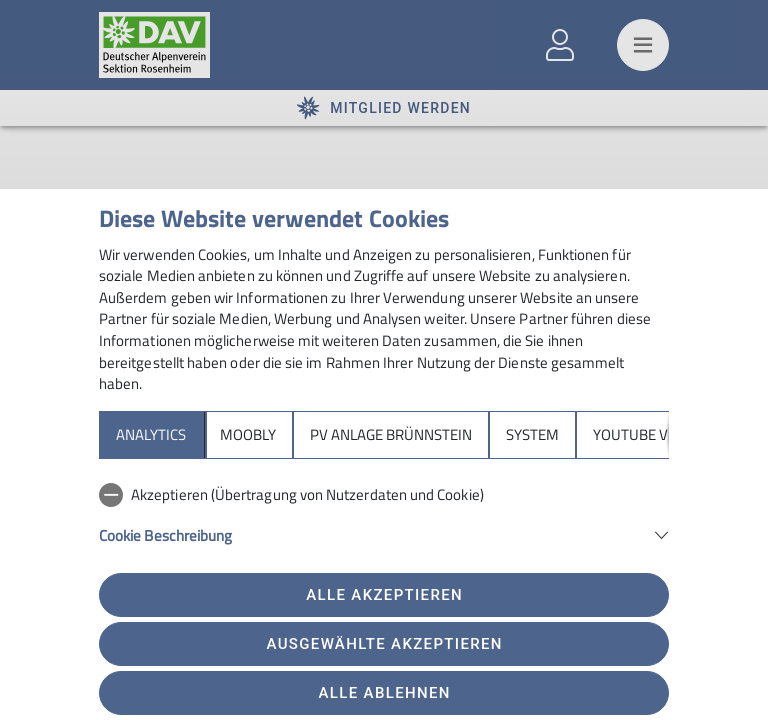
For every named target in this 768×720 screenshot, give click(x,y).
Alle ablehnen (385, 693)
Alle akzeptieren (384, 595)
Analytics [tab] (151, 434)
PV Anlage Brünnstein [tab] (391, 434)
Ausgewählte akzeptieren (385, 644)
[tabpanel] (384, 526)
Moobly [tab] (248, 434)
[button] (384, 533)
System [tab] (532, 434)
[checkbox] (384, 495)
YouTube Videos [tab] (650, 434)
